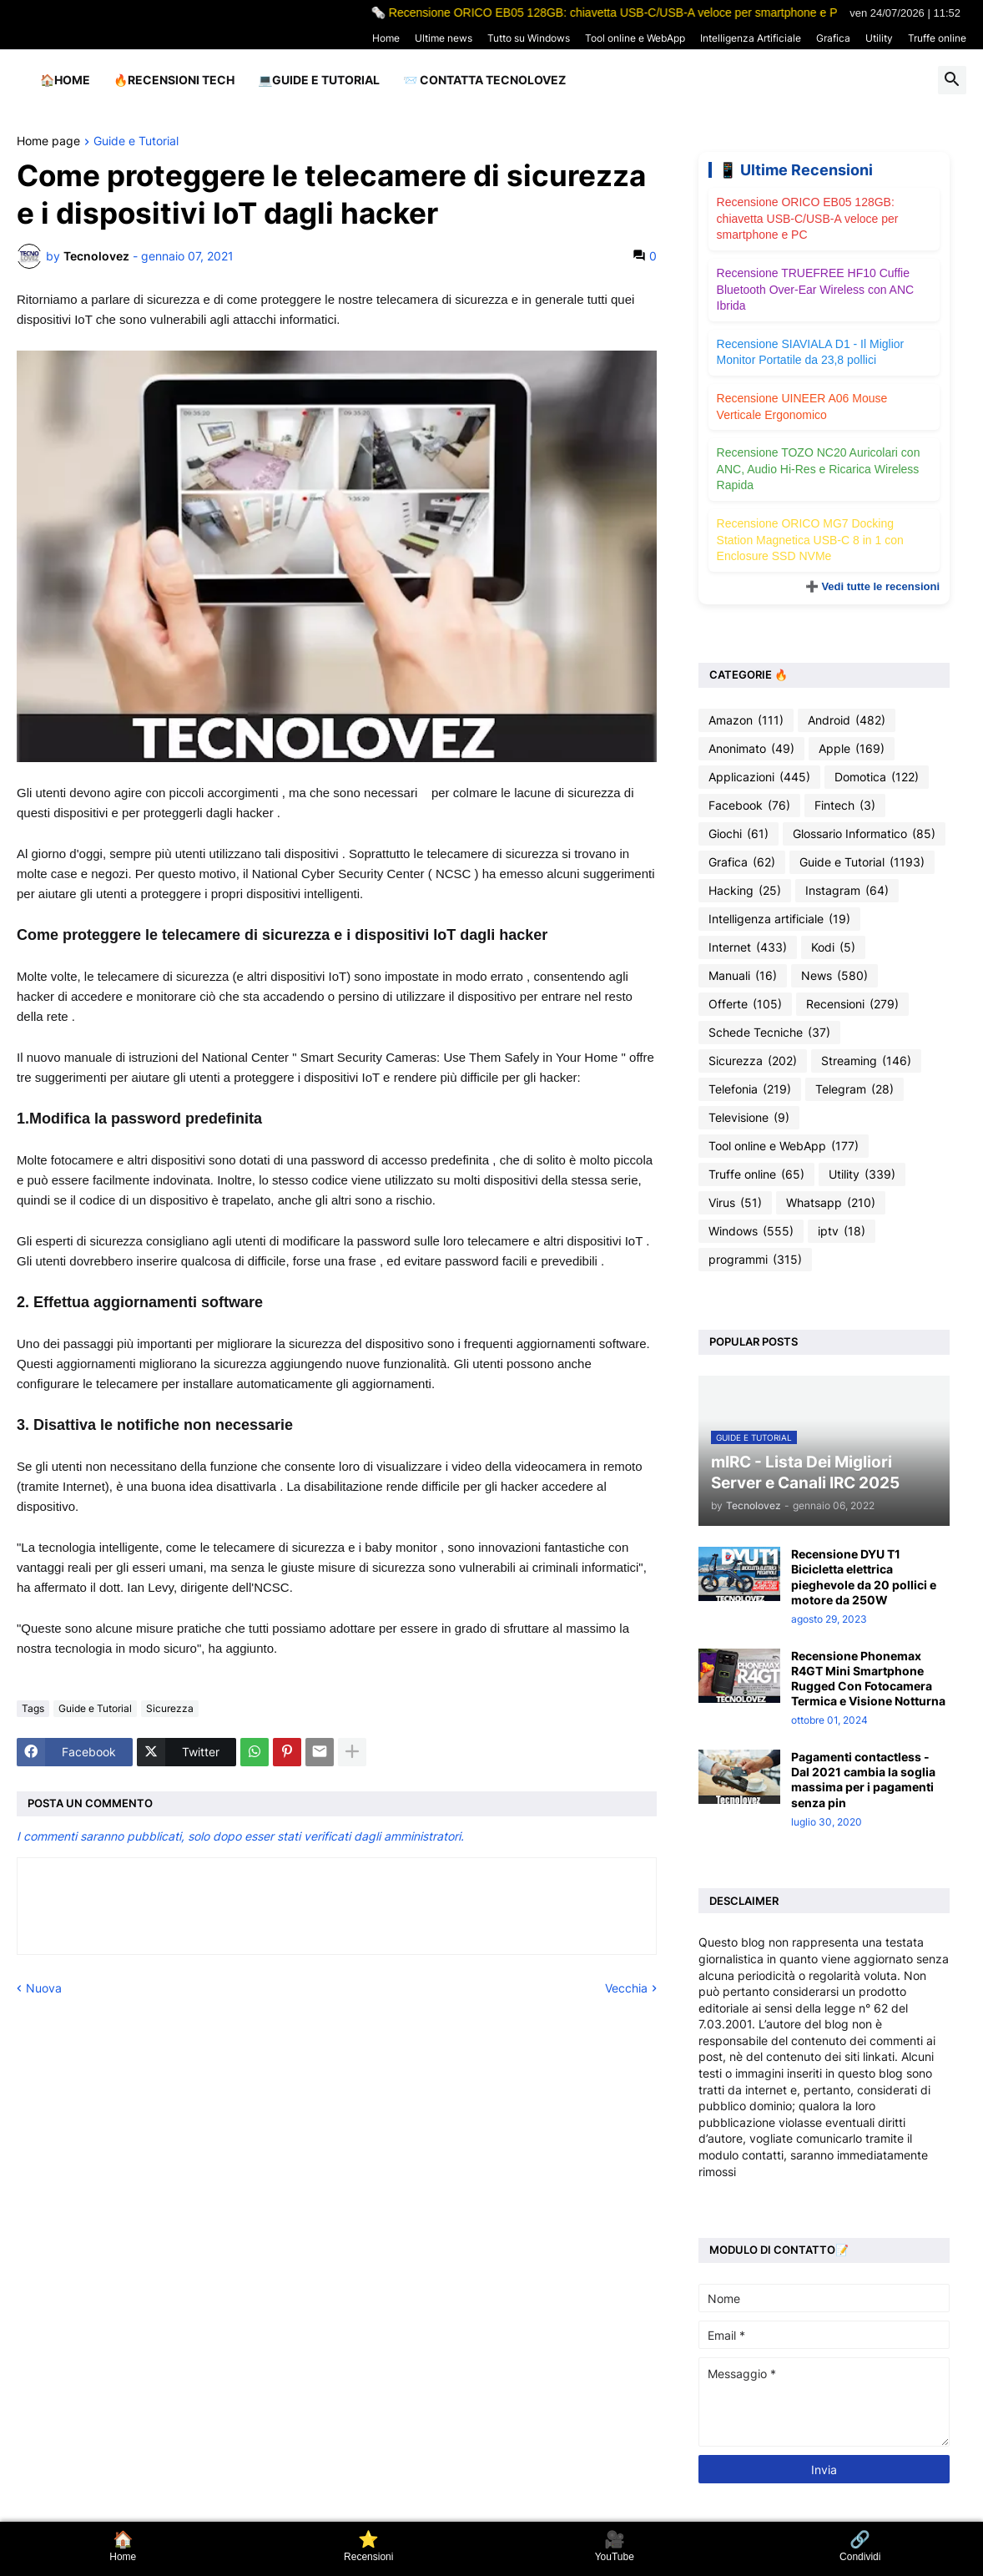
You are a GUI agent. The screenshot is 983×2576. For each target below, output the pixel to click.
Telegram (854, 1089)
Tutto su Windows (528, 38)
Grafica (833, 38)
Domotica (876, 777)
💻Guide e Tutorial (319, 80)
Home (386, 38)
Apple (852, 748)
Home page (48, 141)
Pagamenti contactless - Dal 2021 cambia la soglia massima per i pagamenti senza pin (863, 1780)
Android (846, 720)
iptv (841, 1231)
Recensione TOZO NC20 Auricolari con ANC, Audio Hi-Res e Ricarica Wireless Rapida (818, 469)
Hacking (744, 890)
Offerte (745, 1004)
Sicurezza (170, 1708)
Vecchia (626, 1988)
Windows (751, 1231)
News (834, 975)
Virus (735, 1203)
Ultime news (443, 38)
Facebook (749, 805)
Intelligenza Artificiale (750, 38)
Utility (879, 38)
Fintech (844, 805)
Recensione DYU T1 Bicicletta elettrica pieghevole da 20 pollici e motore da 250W (863, 1577)
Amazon (746, 720)
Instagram (847, 890)
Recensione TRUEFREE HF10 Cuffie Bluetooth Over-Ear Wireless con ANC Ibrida (816, 289)
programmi (755, 1259)
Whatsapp (830, 1203)
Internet (747, 947)
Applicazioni (759, 777)
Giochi (738, 834)
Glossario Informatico (864, 834)
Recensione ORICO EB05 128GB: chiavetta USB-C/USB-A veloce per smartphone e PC (808, 218)
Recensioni (852, 1004)
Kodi (833, 947)
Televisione (748, 1117)
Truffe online (937, 38)
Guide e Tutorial (136, 141)
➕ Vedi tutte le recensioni (872, 586)
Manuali (742, 975)
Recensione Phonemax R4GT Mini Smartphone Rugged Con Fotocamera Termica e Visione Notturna (868, 1679)
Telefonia (749, 1089)
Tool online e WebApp (635, 38)
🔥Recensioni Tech (173, 80)
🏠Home (65, 80)
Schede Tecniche (769, 1032)
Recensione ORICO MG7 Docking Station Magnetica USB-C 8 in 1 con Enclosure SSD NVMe (810, 540)
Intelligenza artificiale (779, 919)
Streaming (866, 1061)
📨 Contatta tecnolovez (484, 80)
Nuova (44, 1988)
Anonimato (751, 748)
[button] (952, 80)
